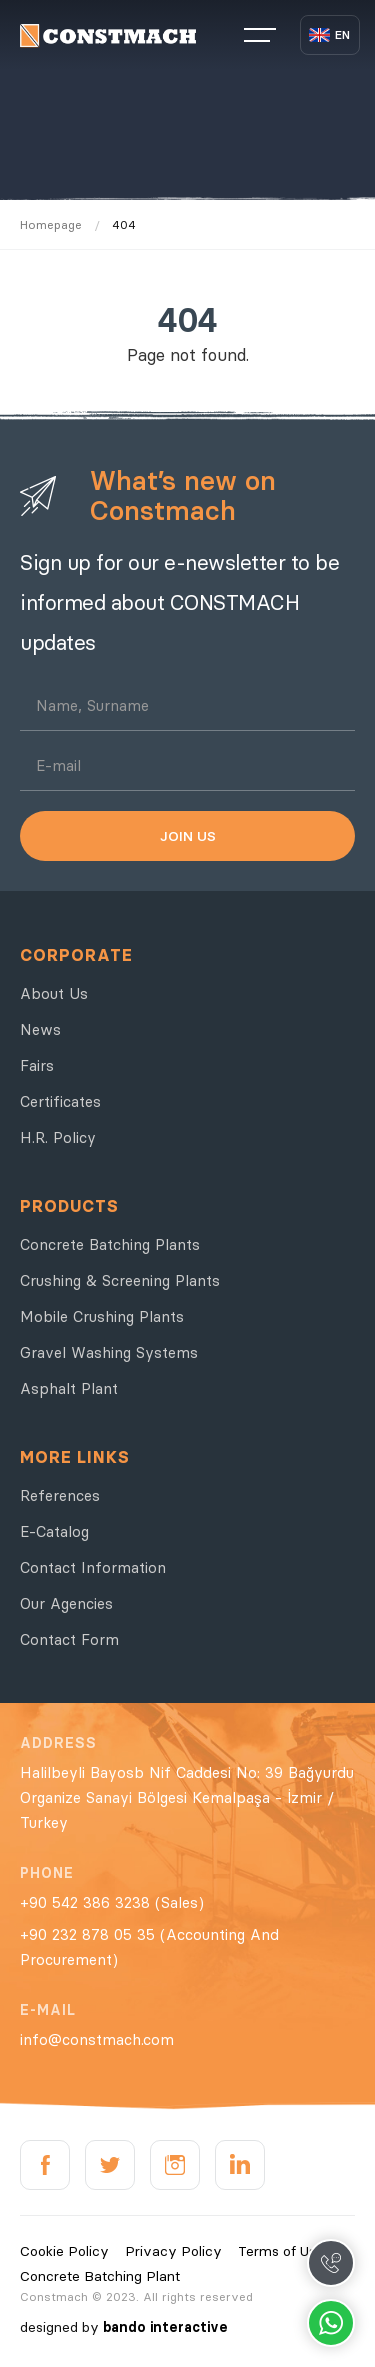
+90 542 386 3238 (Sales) (112, 1902)
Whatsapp (331, 2323)
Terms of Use (281, 2251)
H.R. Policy (58, 1137)
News (40, 1029)
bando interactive (165, 2327)
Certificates (60, 1101)
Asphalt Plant (69, 1388)
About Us (54, 993)
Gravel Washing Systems (109, 1352)
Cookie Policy (64, 2251)
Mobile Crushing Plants (102, 1316)
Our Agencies (66, 1603)
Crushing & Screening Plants (120, 1280)
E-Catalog (54, 1531)
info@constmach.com (97, 2039)
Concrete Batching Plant (100, 2276)
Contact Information (93, 1567)
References (60, 1495)
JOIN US (188, 836)
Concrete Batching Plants (110, 1244)
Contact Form (69, 1639)
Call (331, 2263)
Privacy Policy (173, 2251)
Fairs (37, 1065)
